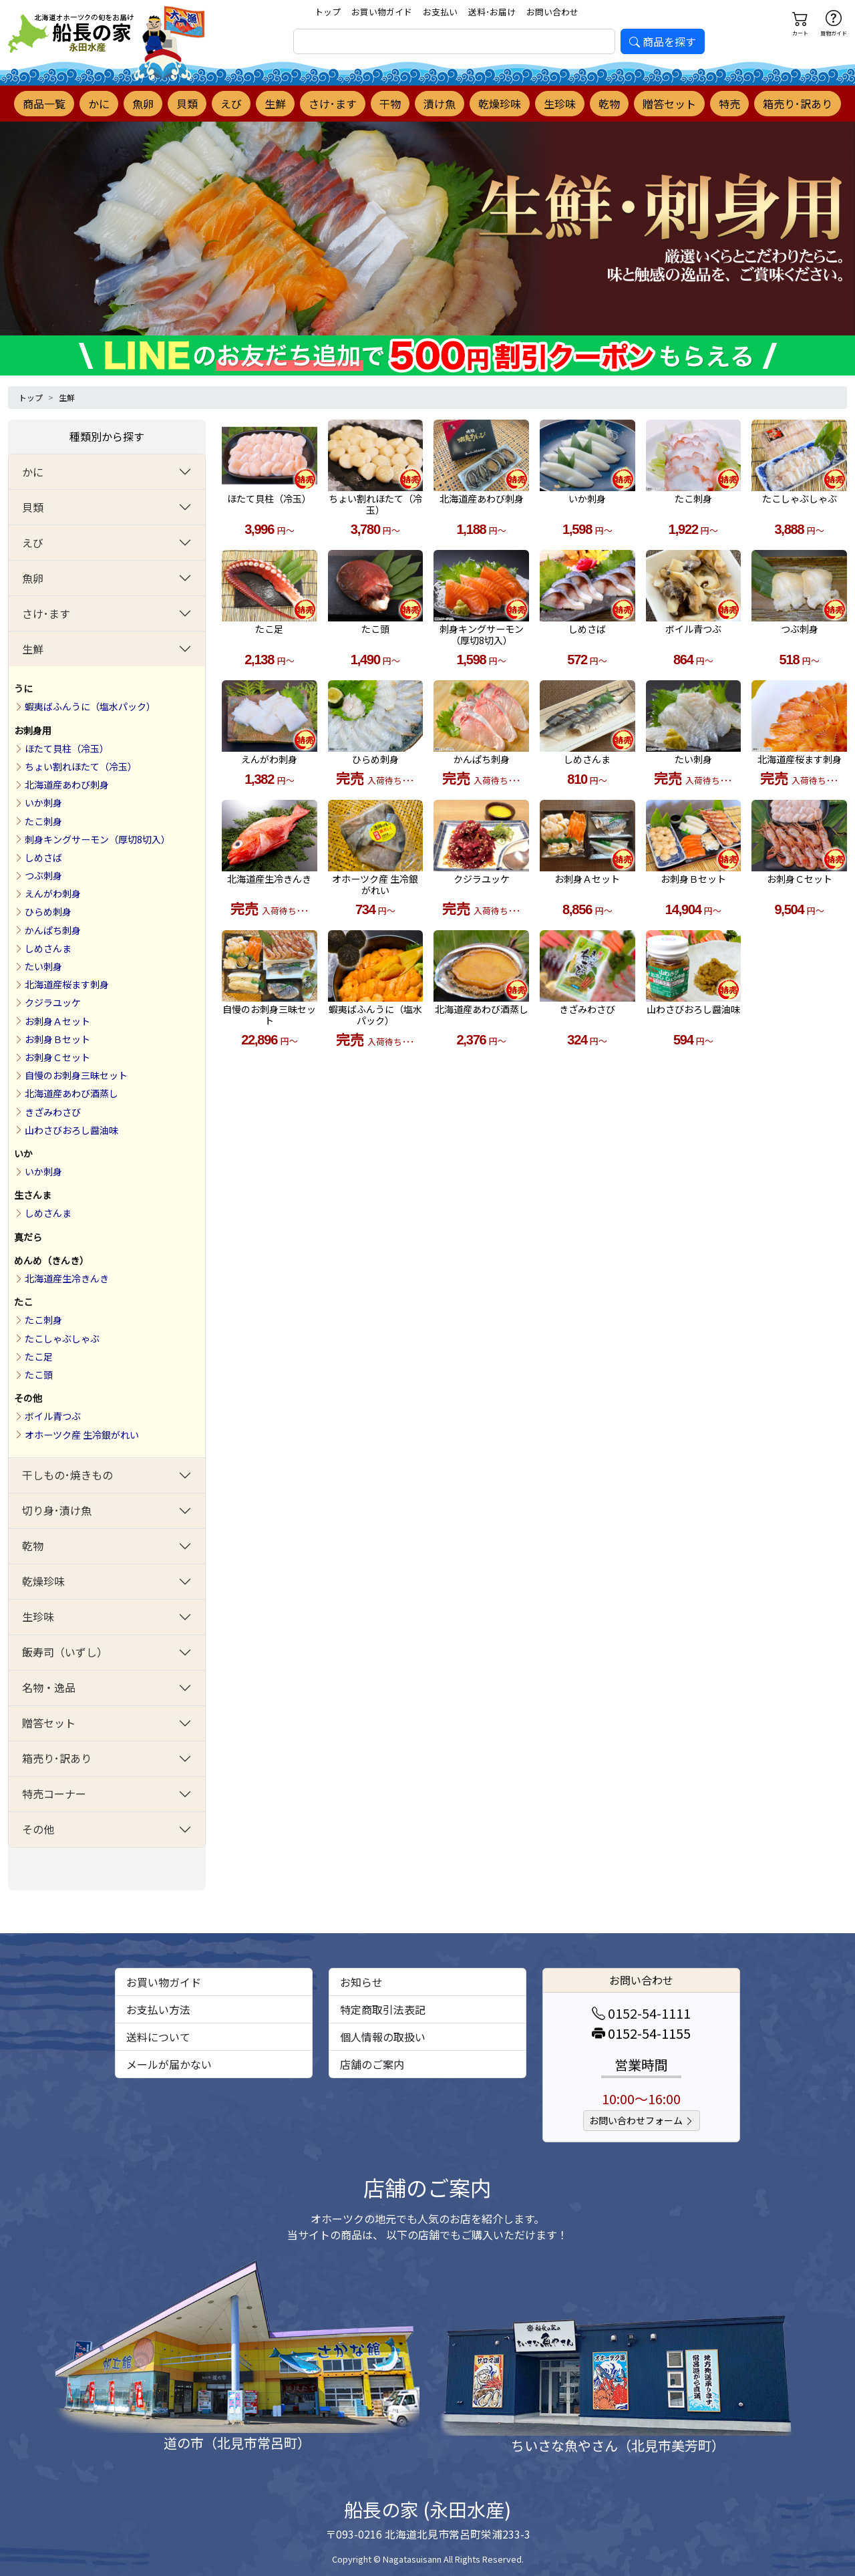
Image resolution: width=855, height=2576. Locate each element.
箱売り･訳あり (797, 104)
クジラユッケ (53, 1002)
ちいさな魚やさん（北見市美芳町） (618, 2445)
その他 (28, 1398)
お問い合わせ (552, 11)
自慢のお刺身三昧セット (76, 1075)
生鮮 (275, 104)
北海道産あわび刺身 (67, 784)
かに (99, 104)
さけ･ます (333, 104)
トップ (328, 11)
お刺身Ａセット (57, 1021)
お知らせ (361, 1982)
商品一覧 (44, 104)
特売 (729, 104)
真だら (28, 1237)
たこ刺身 (43, 821)
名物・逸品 (48, 1687)
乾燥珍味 (499, 104)
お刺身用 (32, 730)
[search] (454, 41)
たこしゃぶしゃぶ (62, 1338)
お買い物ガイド (381, 11)
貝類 (187, 104)
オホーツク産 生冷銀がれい (82, 1434)
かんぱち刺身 (53, 930)
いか (23, 1153)
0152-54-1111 (641, 2013)
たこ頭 (39, 1374)
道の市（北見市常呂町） (237, 2442)
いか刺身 (43, 802)
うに (23, 688)
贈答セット (669, 104)
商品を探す (662, 41)
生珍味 (560, 104)
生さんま (32, 1194)
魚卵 (143, 104)
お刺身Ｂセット (57, 1039)
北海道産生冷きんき (67, 1278)
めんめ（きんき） (51, 1260)
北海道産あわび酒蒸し (71, 1093)
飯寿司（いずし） (65, 1652)
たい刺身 (43, 966)
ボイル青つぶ (53, 1416)
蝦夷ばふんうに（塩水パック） (90, 706)
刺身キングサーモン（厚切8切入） (97, 839)
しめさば (43, 857)
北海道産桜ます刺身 (67, 984)
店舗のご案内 (372, 2064)
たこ (23, 1301)
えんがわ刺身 (53, 893)
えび (231, 104)
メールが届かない (169, 2064)
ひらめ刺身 (48, 911)
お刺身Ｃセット (57, 1057)
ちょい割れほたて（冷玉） (81, 766)
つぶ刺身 (43, 875)
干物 (390, 104)
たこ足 (39, 1356)
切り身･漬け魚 (57, 1510)
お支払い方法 (158, 2009)
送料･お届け (492, 11)
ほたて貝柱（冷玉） (67, 748)
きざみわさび (53, 1112)
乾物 (609, 104)
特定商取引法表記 (382, 2009)
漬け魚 (439, 104)
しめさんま (48, 948)
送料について (158, 2037)
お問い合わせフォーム (641, 2120)
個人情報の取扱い (382, 2037)
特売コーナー (54, 1793)
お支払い (440, 11)
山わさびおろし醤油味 (71, 1130)
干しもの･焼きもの (67, 1475)
